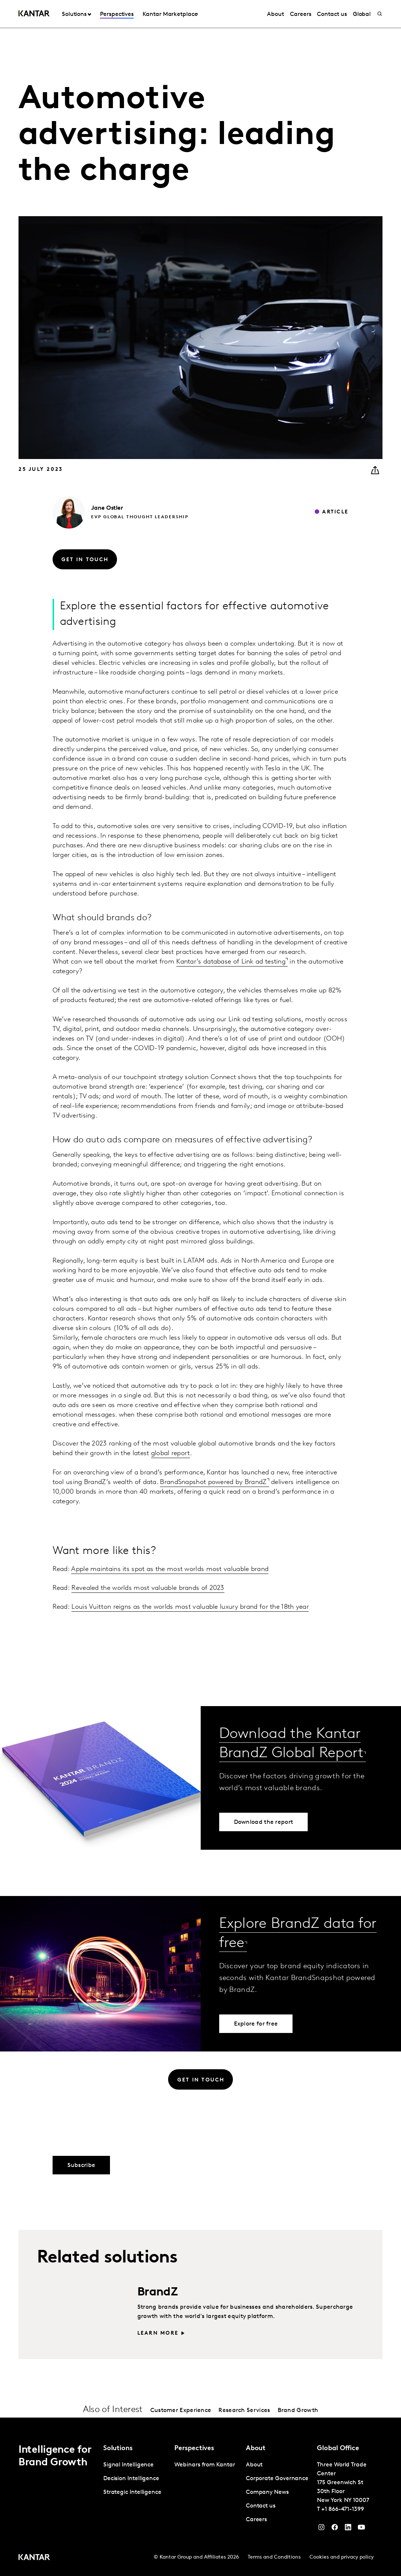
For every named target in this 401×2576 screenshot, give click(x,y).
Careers (300, 14)
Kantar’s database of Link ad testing (230, 961)
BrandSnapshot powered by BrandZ (213, 1482)
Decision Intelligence (131, 2479)
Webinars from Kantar (204, 2465)
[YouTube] (348, 2529)
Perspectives (117, 14)
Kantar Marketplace (170, 14)
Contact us (332, 14)
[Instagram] (321, 2529)
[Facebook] (334, 2529)
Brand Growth (298, 2410)
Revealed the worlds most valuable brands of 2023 (147, 1588)
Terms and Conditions (274, 2557)
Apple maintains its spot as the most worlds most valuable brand (169, 1569)
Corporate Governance (277, 2479)
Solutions (74, 14)
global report (170, 1453)
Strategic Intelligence (132, 2492)
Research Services (244, 2410)
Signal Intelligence (128, 2465)
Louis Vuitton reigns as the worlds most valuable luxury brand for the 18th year (190, 1607)
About (275, 14)
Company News (267, 2492)
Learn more (157, 2333)
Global (362, 14)
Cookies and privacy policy (342, 2557)
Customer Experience (180, 2410)
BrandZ (157, 2292)
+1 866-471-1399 (342, 2509)
